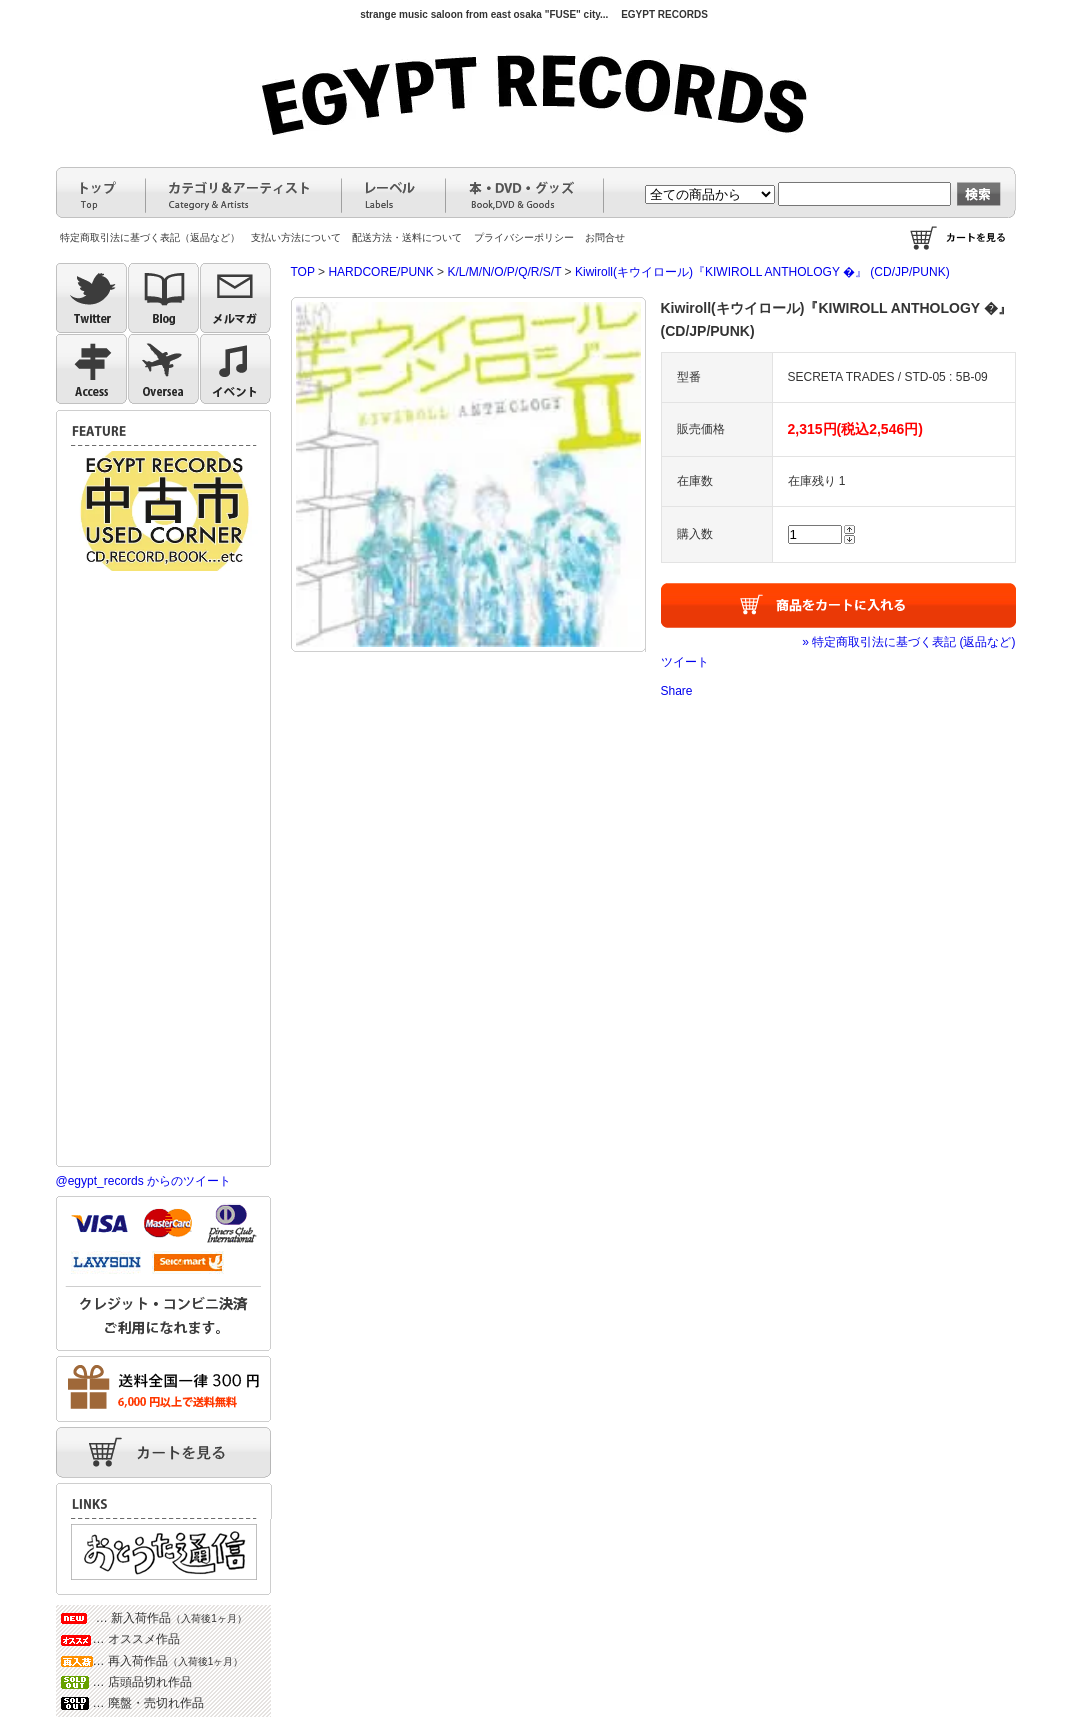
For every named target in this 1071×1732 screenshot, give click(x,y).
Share (677, 691)
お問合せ (605, 237)
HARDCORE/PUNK (380, 272)
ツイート (685, 662)
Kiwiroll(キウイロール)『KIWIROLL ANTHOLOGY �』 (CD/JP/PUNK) (762, 272)
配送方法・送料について (407, 237)
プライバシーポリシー (524, 237)
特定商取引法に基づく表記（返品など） (150, 237)
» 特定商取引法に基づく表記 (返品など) (908, 642)
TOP (303, 272)
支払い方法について (296, 237)
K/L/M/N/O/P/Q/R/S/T (504, 272)
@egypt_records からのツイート (144, 1181)
